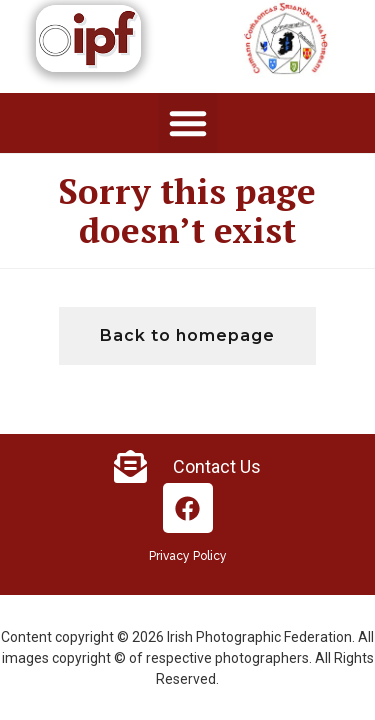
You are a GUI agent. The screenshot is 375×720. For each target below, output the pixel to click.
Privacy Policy (188, 556)
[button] (188, 123)
